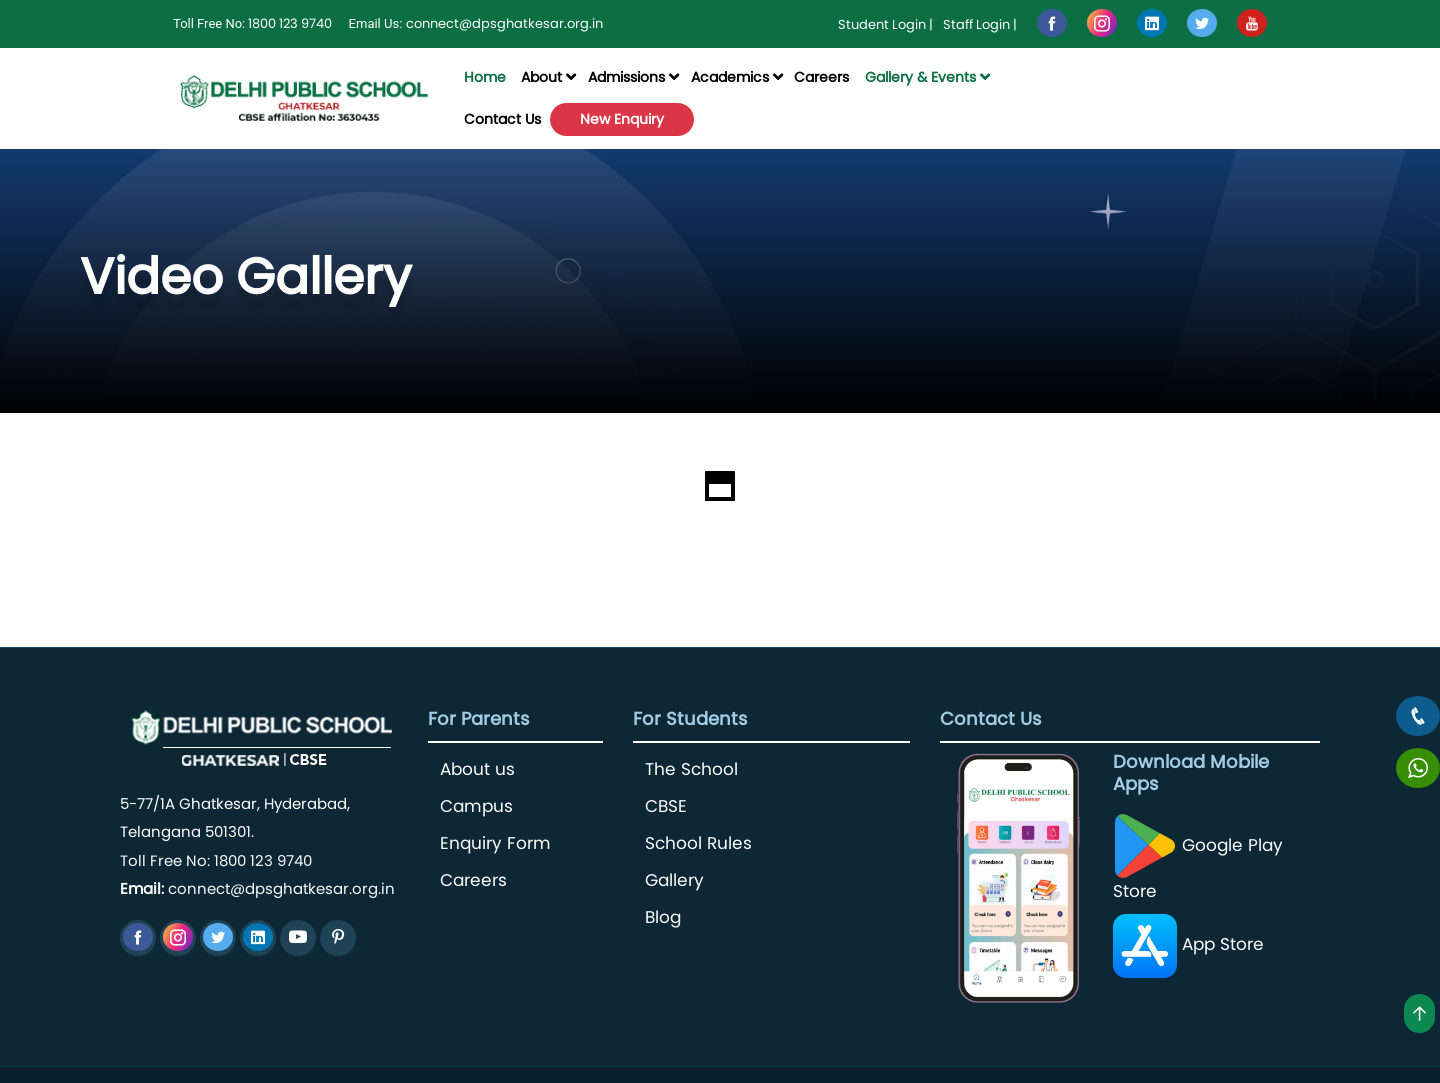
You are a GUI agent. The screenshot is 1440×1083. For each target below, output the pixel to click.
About (541, 77)
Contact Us (502, 119)
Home (485, 77)
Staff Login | (980, 24)
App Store (1188, 944)
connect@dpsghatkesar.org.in (504, 23)
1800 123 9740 (290, 23)
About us (477, 769)
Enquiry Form (495, 843)
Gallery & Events (920, 77)
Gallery (674, 880)
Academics (730, 77)
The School (691, 769)
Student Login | (885, 24)
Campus (476, 806)
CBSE (666, 806)
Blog (663, 917)
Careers (821, 77)
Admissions (626, 77)
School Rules (698, 843)
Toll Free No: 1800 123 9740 (216, 860)
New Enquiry (622, 119)
